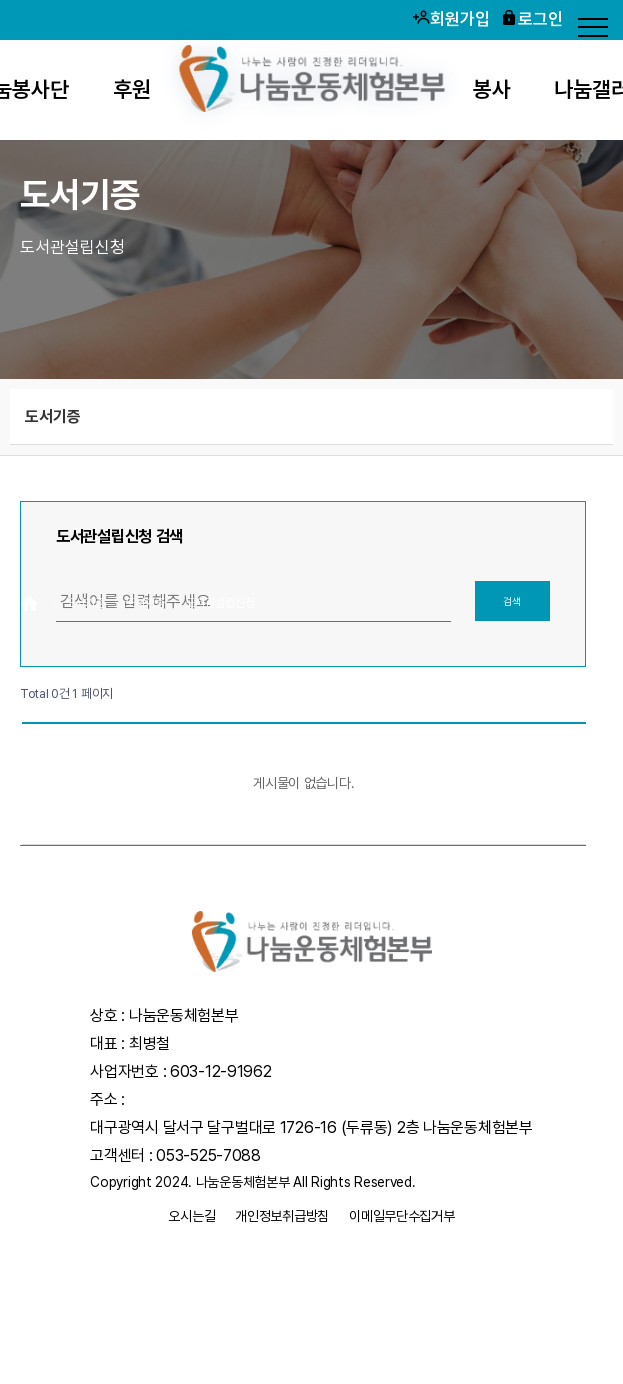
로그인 (531, 18)
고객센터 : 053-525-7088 (175, 1155)
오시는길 (191, 1216)
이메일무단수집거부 (401, 1216)
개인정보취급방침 (282, 1216)
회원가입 (451, 18)
